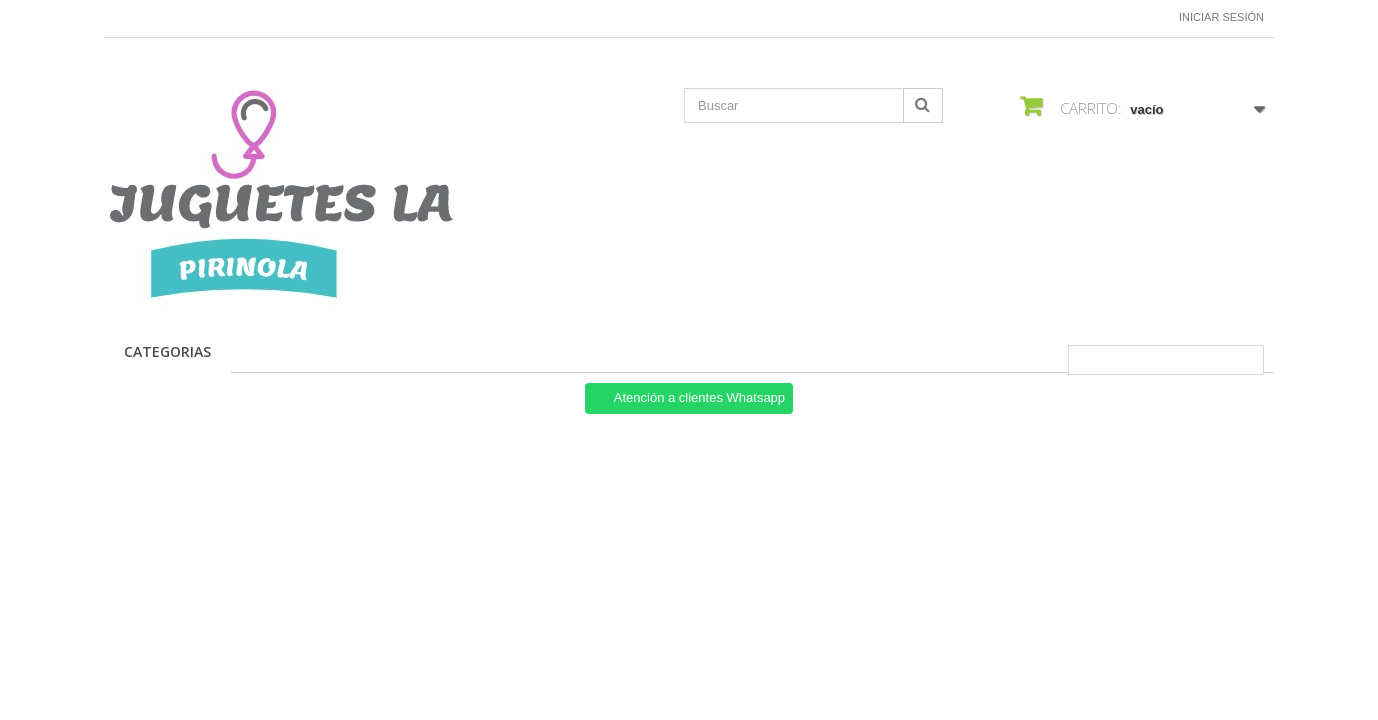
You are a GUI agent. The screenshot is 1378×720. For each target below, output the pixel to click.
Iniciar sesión (1221, 17)
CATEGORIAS (167, 351)
